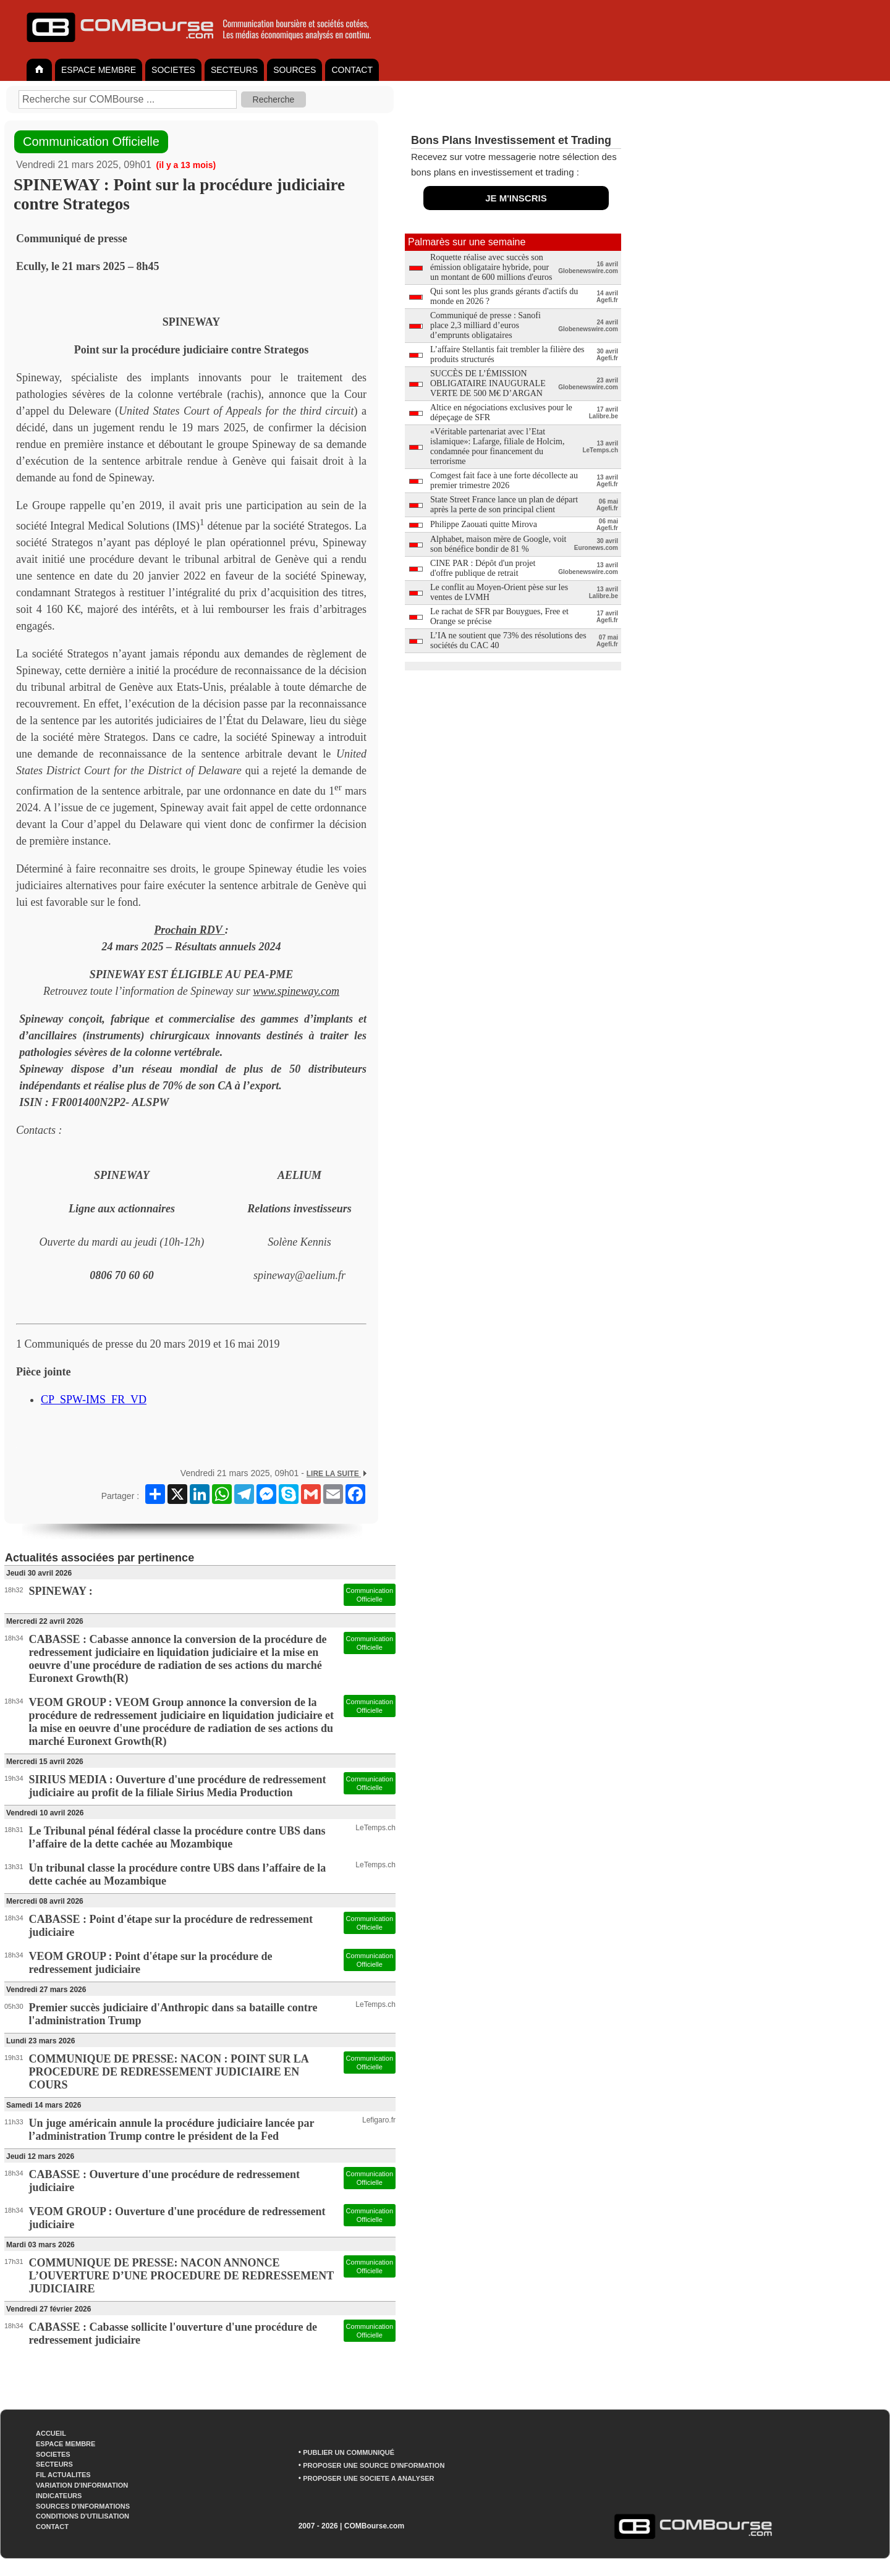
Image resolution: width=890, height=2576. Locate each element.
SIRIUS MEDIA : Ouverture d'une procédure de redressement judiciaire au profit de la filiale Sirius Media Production (177, 1786)
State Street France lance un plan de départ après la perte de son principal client (504, 504)
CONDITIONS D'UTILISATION (82, 2516)
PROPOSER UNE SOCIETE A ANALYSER (368, 2478)
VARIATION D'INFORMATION (82, 2485)
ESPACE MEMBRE (98, 70)
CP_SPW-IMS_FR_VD (93, 1399)
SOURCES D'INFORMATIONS (83, 2506)
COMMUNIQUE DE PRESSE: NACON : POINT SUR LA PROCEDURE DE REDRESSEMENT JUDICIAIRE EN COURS (168, 2072)
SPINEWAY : (61, 1591)
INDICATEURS (59, 2495)
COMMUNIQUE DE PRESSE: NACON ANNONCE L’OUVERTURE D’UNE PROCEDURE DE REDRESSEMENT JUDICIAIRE (181, 2276)
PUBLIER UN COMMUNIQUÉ (348, 2452)
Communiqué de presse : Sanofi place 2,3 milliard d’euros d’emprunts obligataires (485, 325)
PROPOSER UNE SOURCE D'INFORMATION (373, 2465)
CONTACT (352, 70)
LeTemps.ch (375, 1827)
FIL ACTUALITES (63, 2474)
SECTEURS (234, 70)
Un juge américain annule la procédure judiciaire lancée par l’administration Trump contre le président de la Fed (172, 2129)
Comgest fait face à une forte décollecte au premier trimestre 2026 (504, 480)
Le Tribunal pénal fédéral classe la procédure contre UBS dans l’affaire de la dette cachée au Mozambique (177, 1837)
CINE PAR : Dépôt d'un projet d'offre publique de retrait (482, 568)
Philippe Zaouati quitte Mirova (483, 524)
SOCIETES (173, 70)
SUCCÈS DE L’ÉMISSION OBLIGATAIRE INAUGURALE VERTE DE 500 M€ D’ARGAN (488, 383)
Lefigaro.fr (379, 2120)
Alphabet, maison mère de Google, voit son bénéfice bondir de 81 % (498, 544)
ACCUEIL (51, 2433)
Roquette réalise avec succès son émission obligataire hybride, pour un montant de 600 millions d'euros (491, 267)
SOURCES (294, 70)
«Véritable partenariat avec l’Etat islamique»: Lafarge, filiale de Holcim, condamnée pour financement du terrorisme (497, 446)
